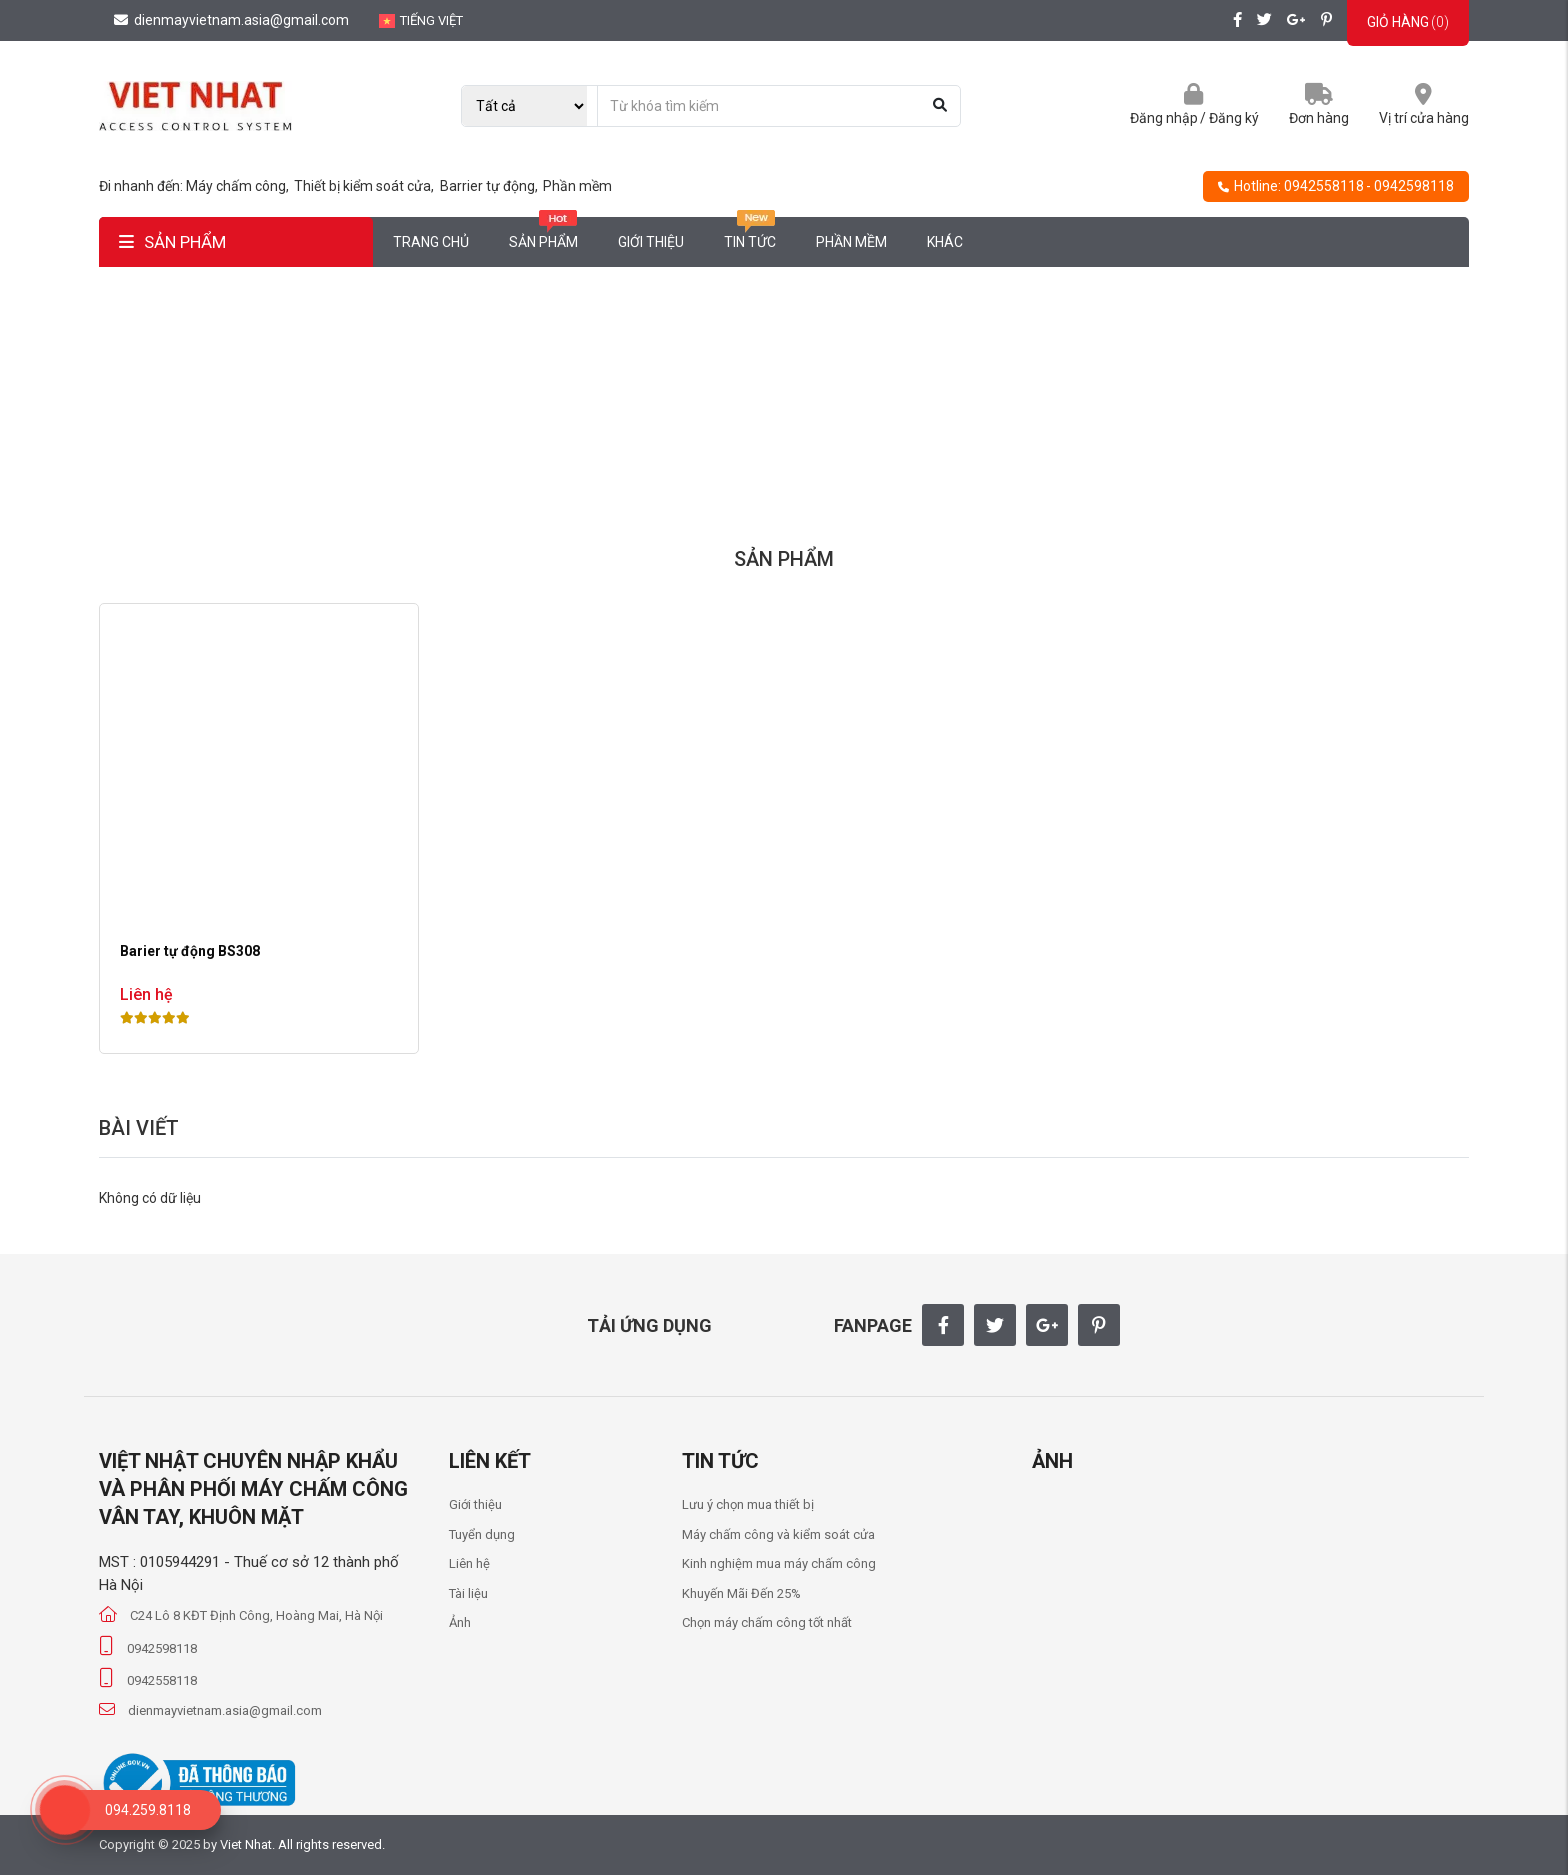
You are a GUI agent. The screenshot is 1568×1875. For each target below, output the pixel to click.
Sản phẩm (543, 233)
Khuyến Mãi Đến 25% (741, 1593)
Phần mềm (577, 186)
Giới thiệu (651, 242)
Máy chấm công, (239, 186)
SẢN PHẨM (172, 242)
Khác (945, 242)
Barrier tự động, (490, 186)
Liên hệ (469, 1563)
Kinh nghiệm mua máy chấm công (779, 1563)
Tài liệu (468, 1593)
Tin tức (750, 233)
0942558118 (1324, 186)
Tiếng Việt (421, 20)
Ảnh (460, 1622)
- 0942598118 (1410, 186)
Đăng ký (1234, 118)
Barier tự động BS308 (190, 951)
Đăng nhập (1164, 118)
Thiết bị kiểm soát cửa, (365, 186)
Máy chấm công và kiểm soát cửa (778, 1534)
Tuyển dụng (482, 1534)
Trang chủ (431, 242)
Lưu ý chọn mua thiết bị (748, 1504)
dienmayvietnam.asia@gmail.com (231, 20)
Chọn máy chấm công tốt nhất (767, 1622)
